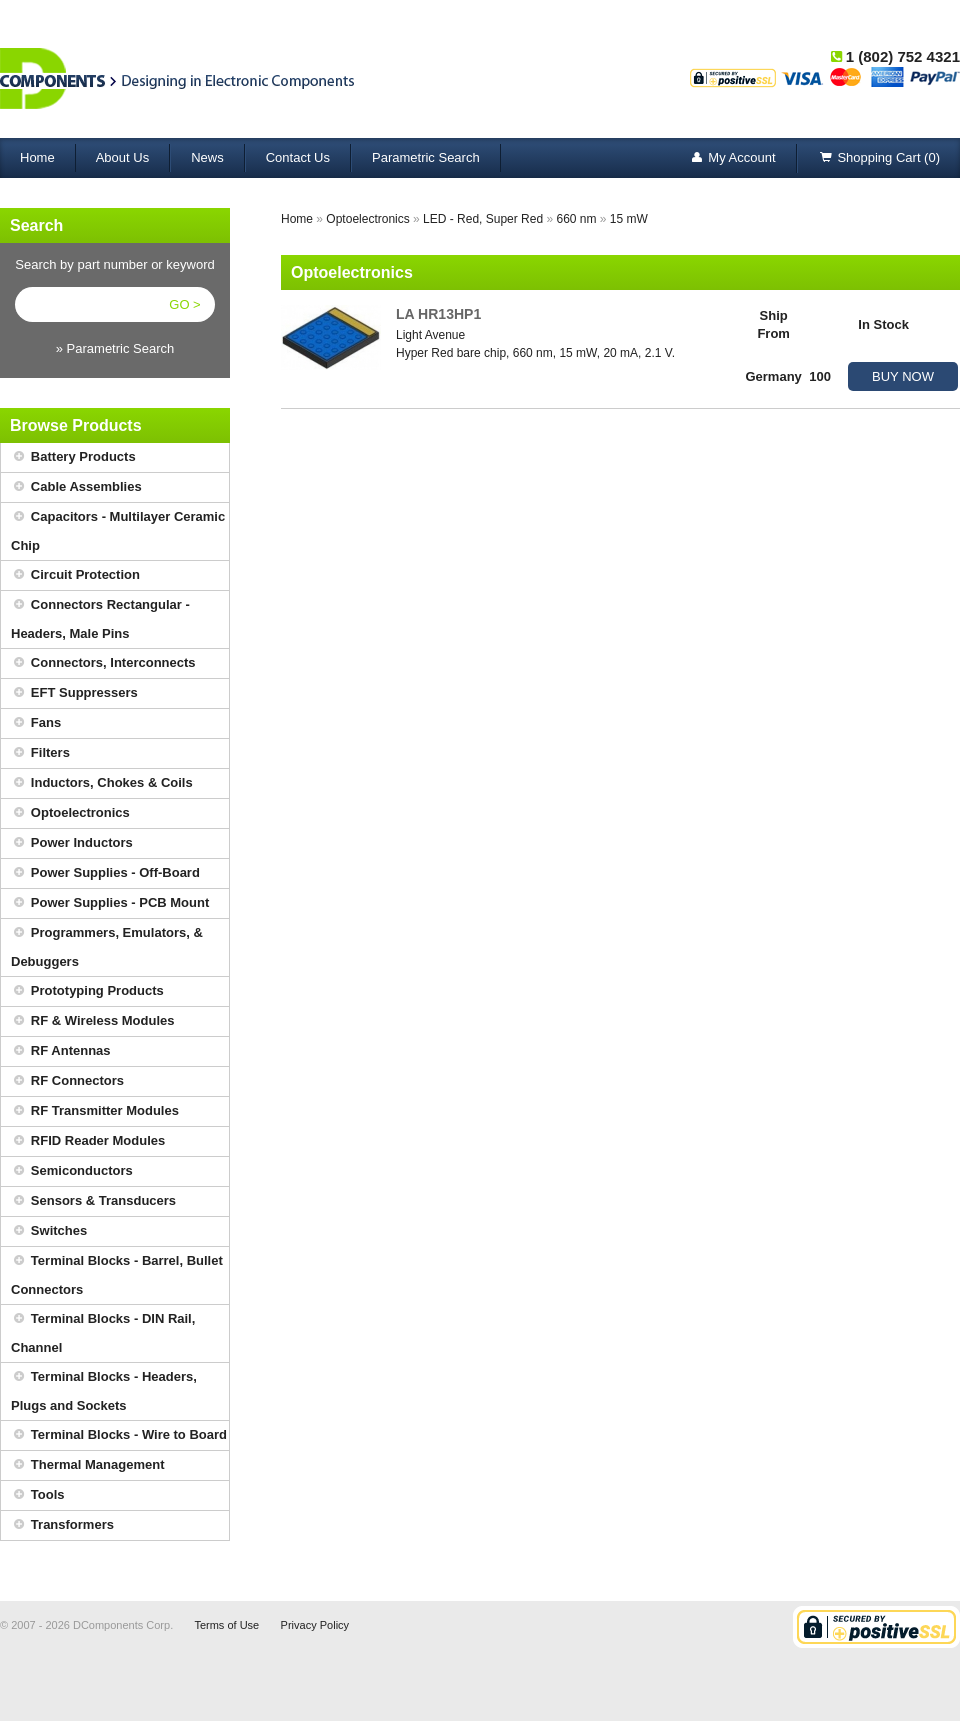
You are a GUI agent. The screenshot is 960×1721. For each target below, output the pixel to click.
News (207, 157)
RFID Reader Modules (88, 1141)
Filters (40, 753)
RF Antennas (61, 1051)
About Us (122, 157)
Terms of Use (226, 1625)
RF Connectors (67, 1081)
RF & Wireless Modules (93, 1021)
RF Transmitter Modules (95, 1111)
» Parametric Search (115, 348)
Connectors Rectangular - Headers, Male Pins (100, 616)
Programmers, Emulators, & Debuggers (107, 944)
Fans (36, 723)
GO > (184, 304)
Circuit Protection (75, 575)
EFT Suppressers (74, 693)
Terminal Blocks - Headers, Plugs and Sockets (104, 1388)
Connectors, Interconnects (103, 663)
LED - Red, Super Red (483, 219)
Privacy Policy (315, 1625)
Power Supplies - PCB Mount (110, 903)
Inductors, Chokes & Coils (102, 783)
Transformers (62, 1525)
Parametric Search (426, 157)
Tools (38, 1495)
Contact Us (298, 157)
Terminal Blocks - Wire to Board (119, 1435)
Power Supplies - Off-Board (105, 873)
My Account (731, 158)
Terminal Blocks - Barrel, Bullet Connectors (117, 1272)
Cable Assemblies (76, 487)
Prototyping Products (87, 991)
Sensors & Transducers (93, 1201)
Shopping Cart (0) (879, 158)
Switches (49, 1231)
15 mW (629, 219)
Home (37, 157)
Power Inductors (72, 843)
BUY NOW (903, 376)
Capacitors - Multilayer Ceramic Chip (118, 528)
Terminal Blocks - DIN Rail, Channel (103, 1330)
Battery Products (73, 457)
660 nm (576, 219)
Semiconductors (72, 1171)
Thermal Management (88, 1465)
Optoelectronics (70, 813)
